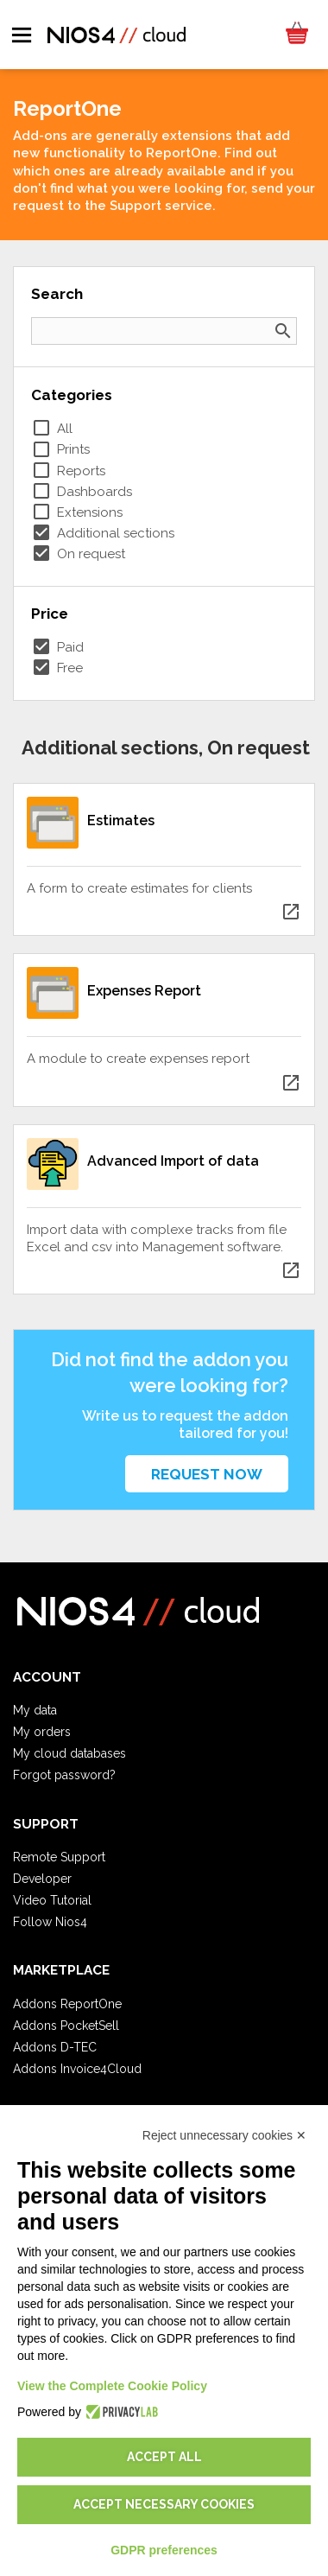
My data (35, 1710)
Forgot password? (64, 1775)
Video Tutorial (52, 1900)
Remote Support (59, 1857)
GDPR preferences (164, 2550)
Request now (206, 1474)
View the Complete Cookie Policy (112, 2386)
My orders (42, 1732)
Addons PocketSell (66, 2025)
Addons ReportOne (67, 2004)
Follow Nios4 (50, 1922)
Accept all (164, 2457)
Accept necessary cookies (164, 2504)
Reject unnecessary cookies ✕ (224, 2135)
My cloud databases (69, 1753)
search (283, 331)
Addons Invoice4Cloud (77, 2069)
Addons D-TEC (55, 2047)
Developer (42, 1879)
